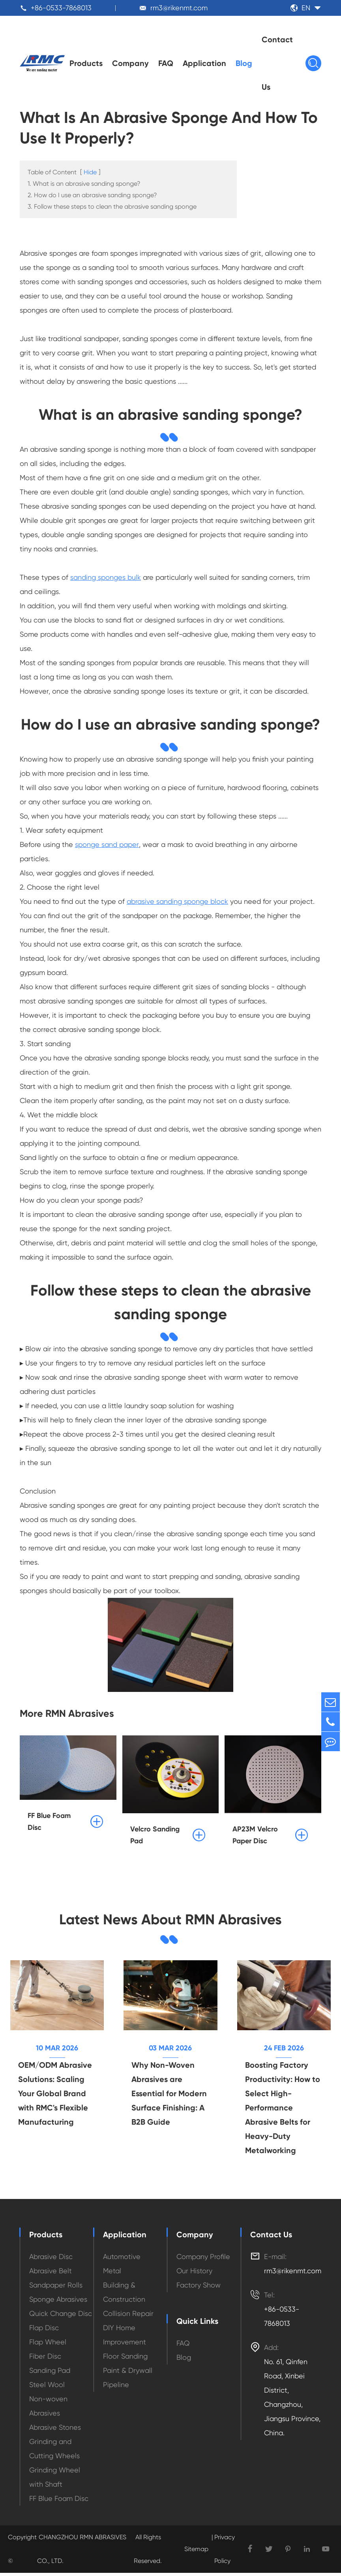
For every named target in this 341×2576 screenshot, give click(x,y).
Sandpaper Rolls (55, 2288)
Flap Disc (44, 2331)
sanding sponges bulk (105, 578)
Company (130, 63)
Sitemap (196, 2552)
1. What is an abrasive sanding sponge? (84, 185)
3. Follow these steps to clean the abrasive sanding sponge (112, 207)
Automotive (122, 2259)
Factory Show (198, 2288)
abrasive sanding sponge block (177, 902)
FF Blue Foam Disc (58, 2501)
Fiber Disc (45, 2359)
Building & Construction (124, 2295)
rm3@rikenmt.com (179, 8)
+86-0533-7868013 (61, 8)
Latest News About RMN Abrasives (170, 1921)
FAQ (165, 63)
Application (204, 63)
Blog (244, 63)
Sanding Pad (49, 2373)
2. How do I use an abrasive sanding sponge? (92, 196)
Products (86, 63)
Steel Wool (47, 2388)
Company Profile (203, 2259)
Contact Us (277, 63)
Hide (90, 173)
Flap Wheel (47, 2345)
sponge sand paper (107, 845)
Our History (194, 2274)
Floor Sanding (125, 2359)
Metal (112, 2274)
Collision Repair (128, 2316)
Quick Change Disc (60, 2316)
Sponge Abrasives (58, 2302)
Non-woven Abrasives (48, 2409)
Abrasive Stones (55, 2430)
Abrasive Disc (51, 2259)
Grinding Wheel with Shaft (54, 2480)
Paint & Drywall (127, 2373)
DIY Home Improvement (124, 2338)
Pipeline (116, 2388)
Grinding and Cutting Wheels (54, 2451)
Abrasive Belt (50, 2274)
